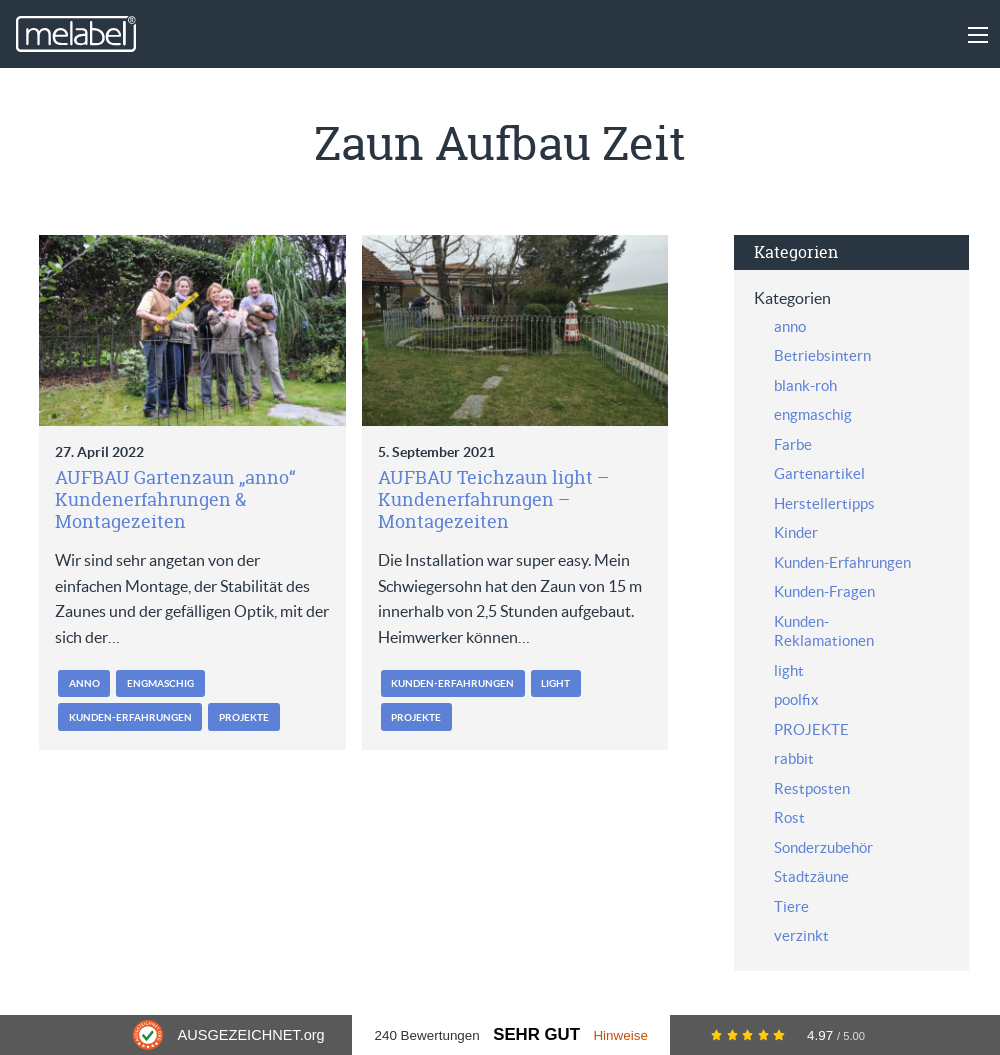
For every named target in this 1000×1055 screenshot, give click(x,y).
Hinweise (620, 1035)
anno (84, 683)
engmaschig (160, 683)
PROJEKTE (244, 717)
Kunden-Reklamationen (824, 631)
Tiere (791, 906)
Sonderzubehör (823, 847)
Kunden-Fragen (824, 591)
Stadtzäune (811, 876)
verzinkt (801, 935)
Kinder (796, 532)
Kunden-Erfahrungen (130, 717)
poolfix (796, 699)
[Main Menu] (978, 35)
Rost (789, 817)
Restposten (812, 788)
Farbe (793, 444)
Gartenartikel (819, 473)
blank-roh (805, 385)
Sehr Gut (536, 1034)
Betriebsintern (822, 355)
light (555, 683)
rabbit (794, 758)
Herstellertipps (824, 503)
